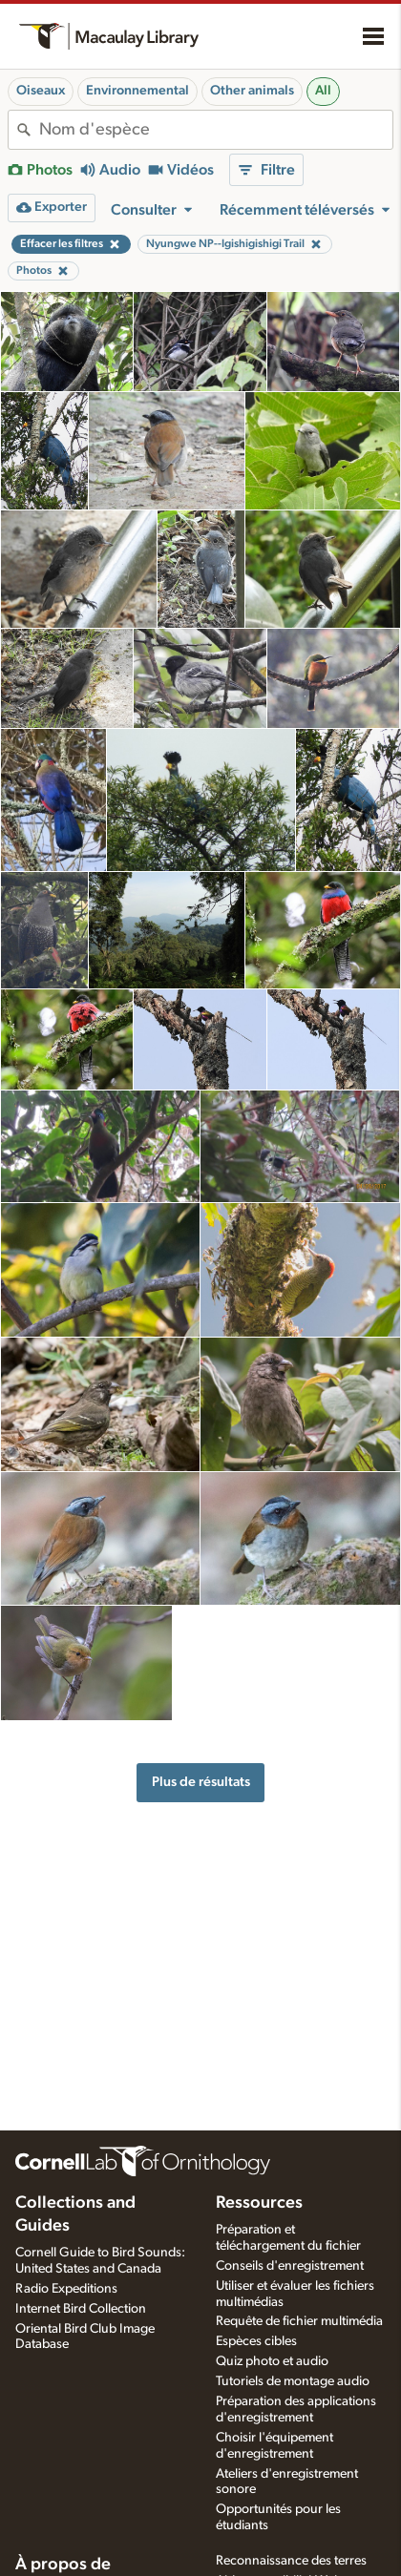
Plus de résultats (201, 1782)
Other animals (252, 90)
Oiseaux (40, 90)
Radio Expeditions (66, 2289)
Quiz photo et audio (272, 2361)
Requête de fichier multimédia (299, 2321)
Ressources (259, 2203)
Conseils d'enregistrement (290, 2266)
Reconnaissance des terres (291, 2560)
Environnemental (137, 90)
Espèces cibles (256, 2341)
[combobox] (215, 130)
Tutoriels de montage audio (292, 2381)
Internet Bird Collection (80, 2309)
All (323, 90)
